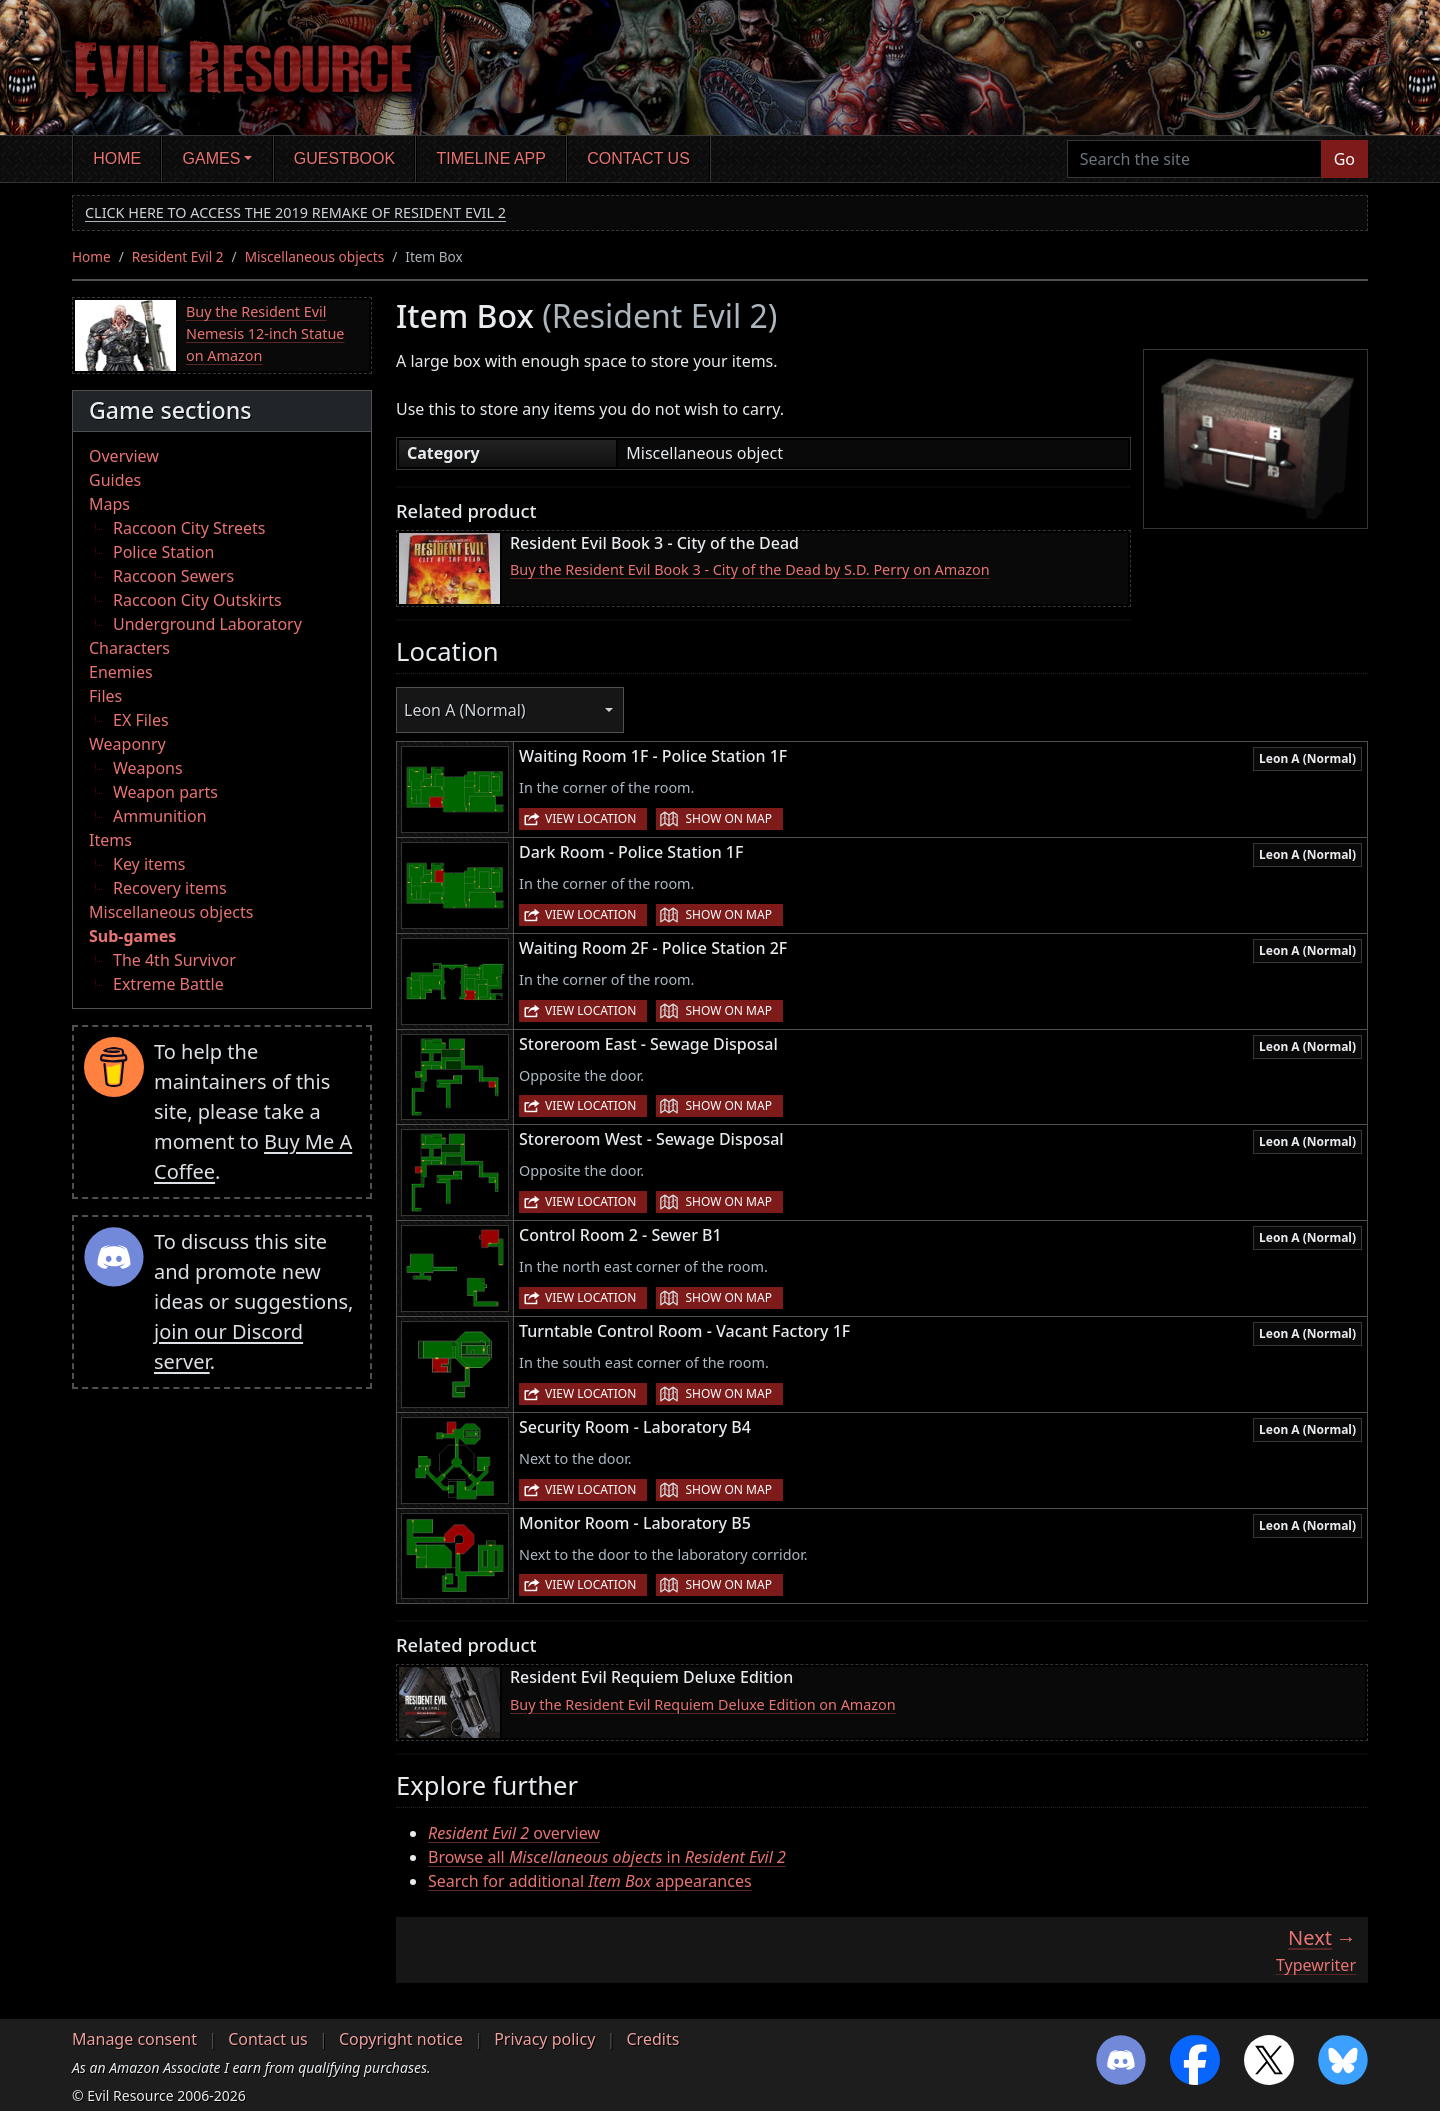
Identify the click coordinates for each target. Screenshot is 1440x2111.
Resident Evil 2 (178, 256)
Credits (652, 2039)
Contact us (638, 158)
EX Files (141, 720)
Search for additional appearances (590, 1881)
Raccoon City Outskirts (197, 600)
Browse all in (607, 1857)
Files (105, 696)
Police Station (164, 552)
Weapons (148, 768)
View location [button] (590, 818)
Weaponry (127, 744)
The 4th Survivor (174, 960)
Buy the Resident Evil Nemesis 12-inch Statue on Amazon (265, 333)
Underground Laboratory (207, 624)
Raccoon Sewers (173, 576)
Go (1344, 159)
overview (514, 1833)
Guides (115, 480)
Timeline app (491, 158)
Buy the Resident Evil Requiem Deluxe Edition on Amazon (703, 1704)
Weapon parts (165, 792)
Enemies (121, 672)
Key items (149, 864)
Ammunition (160, 816)
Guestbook (344, 158)
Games (212, 158)
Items (110, 840)
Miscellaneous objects (315, 256)
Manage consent (134, 2039)
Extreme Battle (168, 984)
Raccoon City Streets (189, 528)
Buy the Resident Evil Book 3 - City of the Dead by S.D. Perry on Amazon (750, 569)
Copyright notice (401, 2039)
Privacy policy (544, 2039)
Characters (129, 648)
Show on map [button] (728, 818)
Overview (124, 456)
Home (117, 158)
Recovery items (170, 888)
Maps (109, 504)
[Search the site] (1194, 159)
